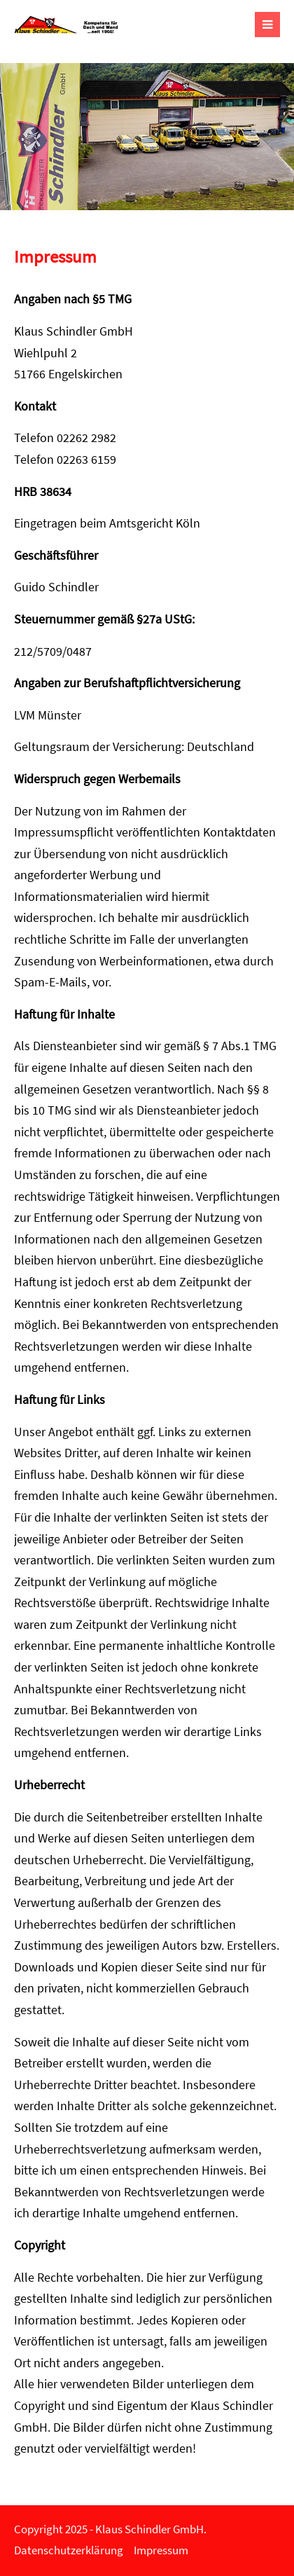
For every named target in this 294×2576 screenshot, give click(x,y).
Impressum (161, 2550)
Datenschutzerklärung (68, 2550)
